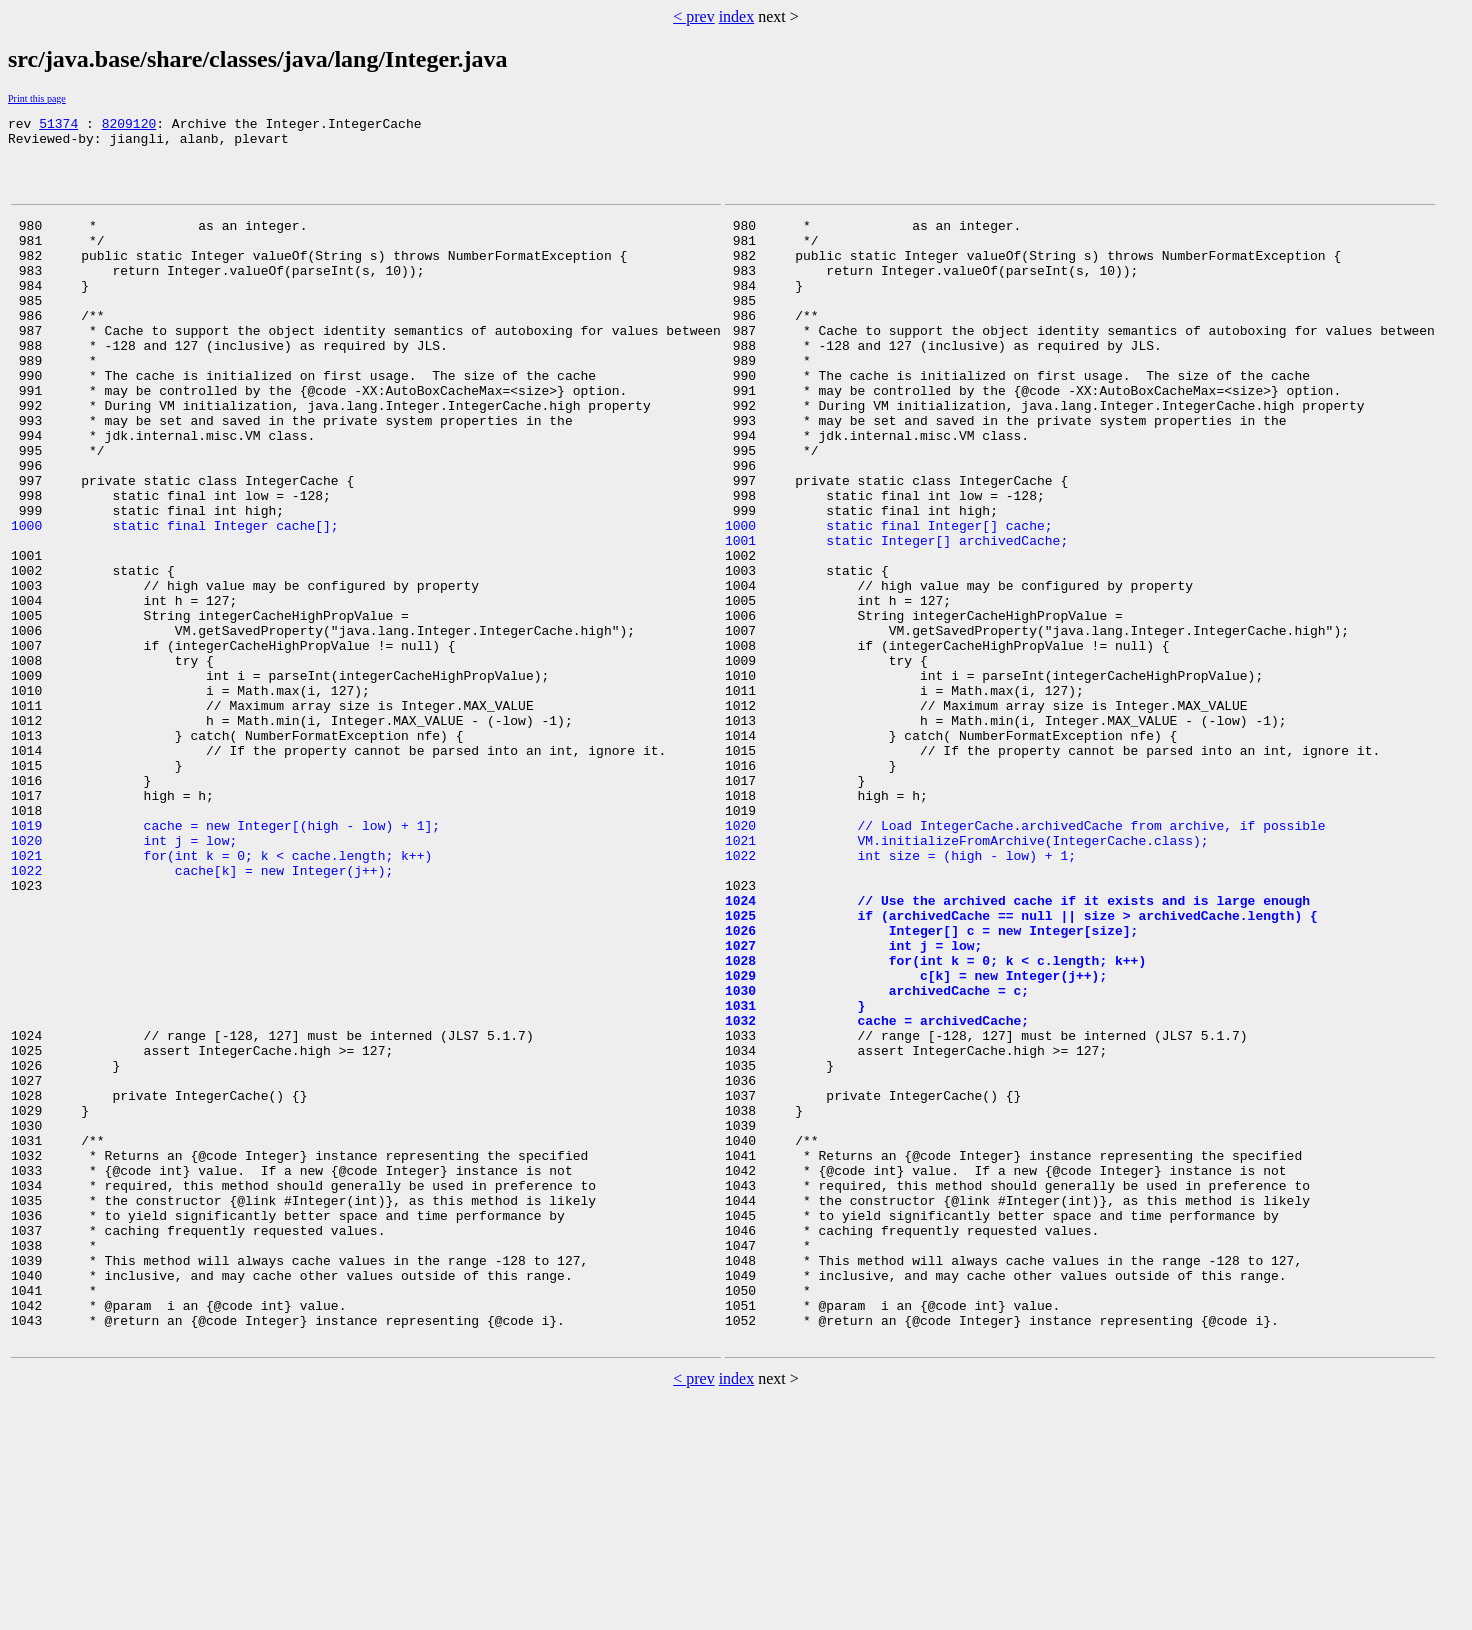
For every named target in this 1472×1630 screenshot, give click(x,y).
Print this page (37, 98)
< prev (693, 16)
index (737, 16)
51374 (58, 126)
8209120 (129, 126)
